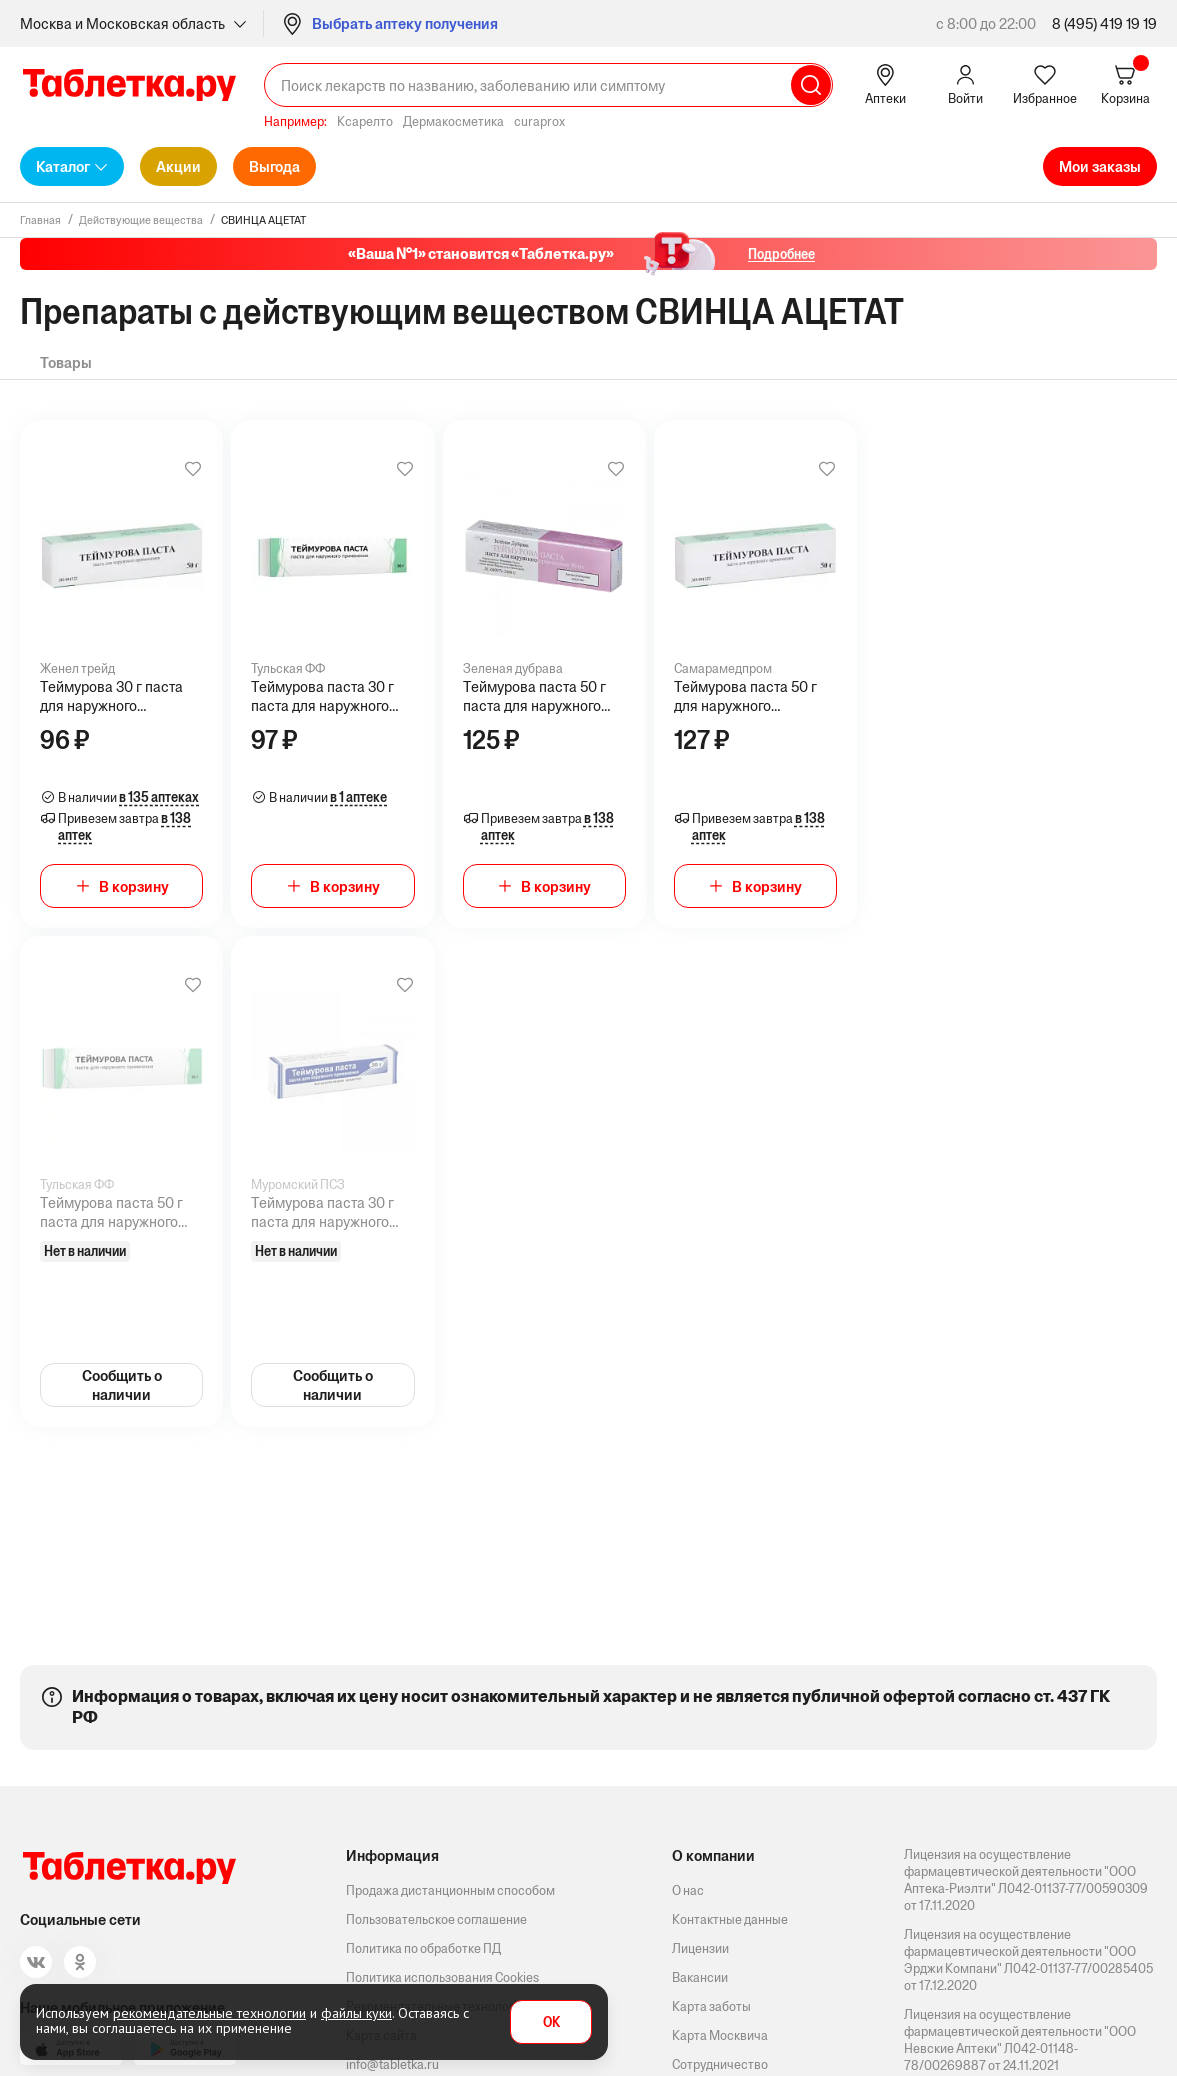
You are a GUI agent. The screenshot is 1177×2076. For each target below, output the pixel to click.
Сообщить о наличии (122, 1385)
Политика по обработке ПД (423, 1948)
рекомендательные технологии (209, 2013)
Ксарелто (365, 121)
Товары (66, 362)
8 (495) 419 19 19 (1104, 23)
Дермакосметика (453, 121)
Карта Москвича (720, 2035)
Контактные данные (730, 1919)
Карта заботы (711, 2006)
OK (551, 2022)
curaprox (539, 121)
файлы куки (356, 2013)
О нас (688, 1890)
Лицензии (700, 1948)
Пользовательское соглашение (436, 1919)
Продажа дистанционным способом (450, 1890)
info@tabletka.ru (392, 2064)
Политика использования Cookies (442, 1977)
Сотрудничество (720, 2064)
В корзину (134, 886)
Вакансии (700, 1977)
